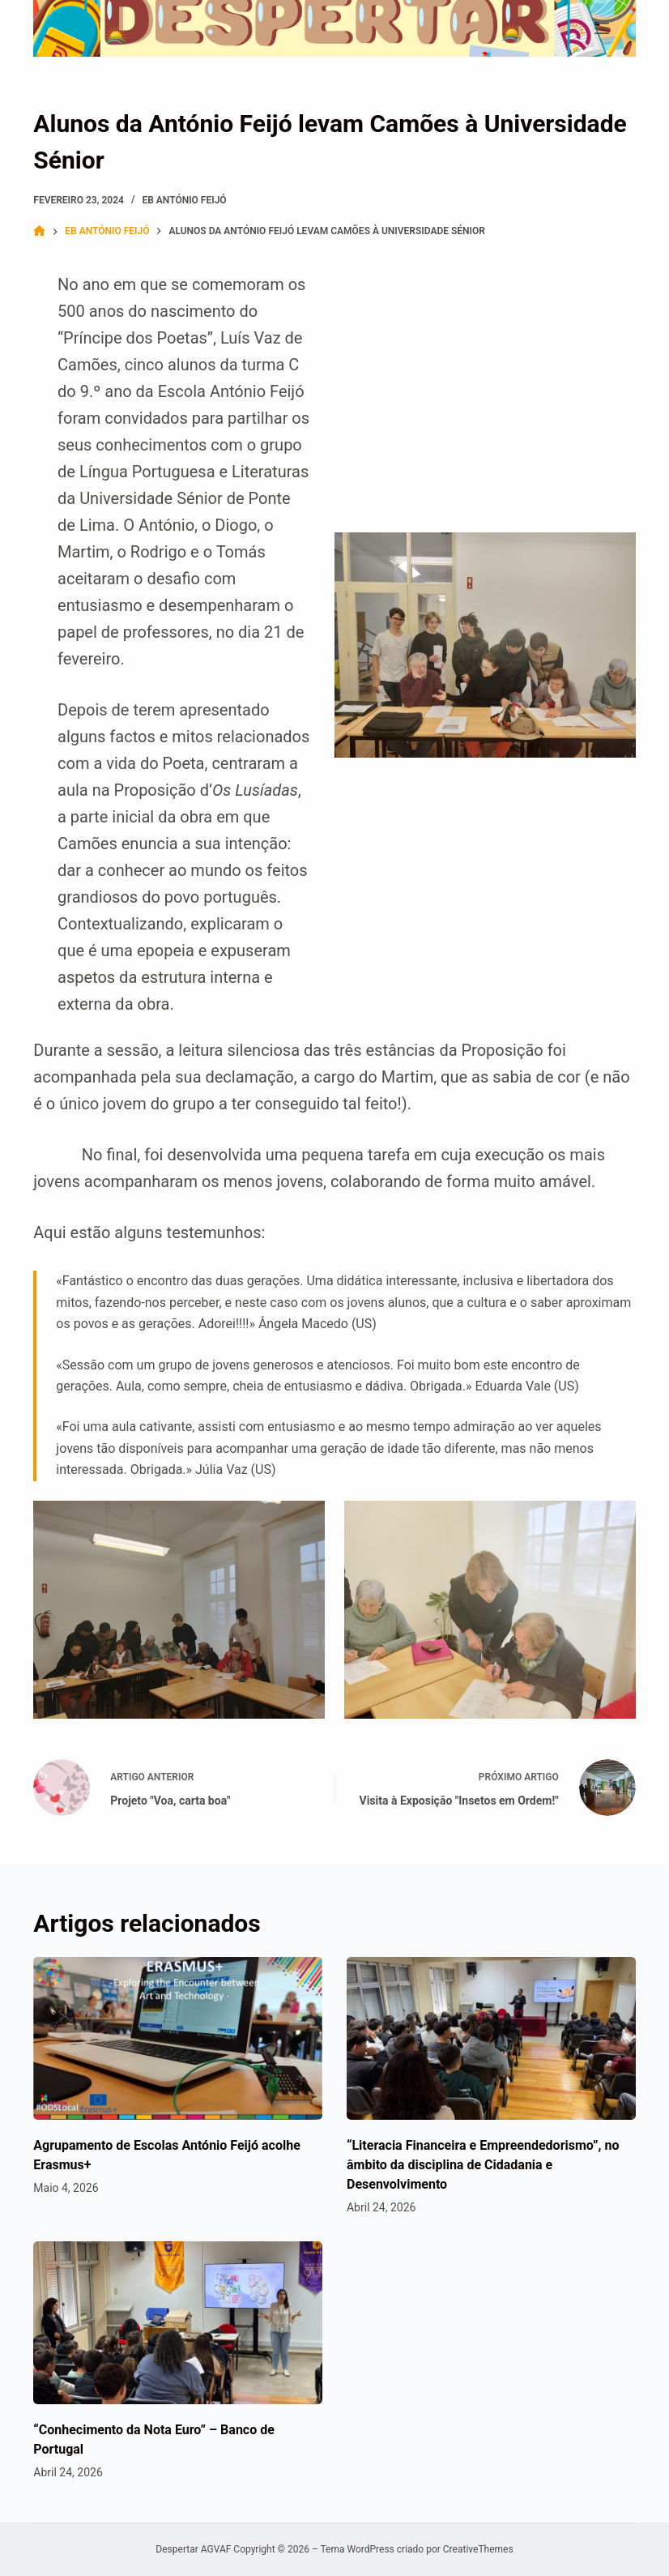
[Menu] (601, 28)
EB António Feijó (184, 200)
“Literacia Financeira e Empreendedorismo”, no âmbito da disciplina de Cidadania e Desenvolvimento (483, 2165)
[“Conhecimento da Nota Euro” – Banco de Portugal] (177, 2322)
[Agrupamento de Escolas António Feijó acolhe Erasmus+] (177, 2038)
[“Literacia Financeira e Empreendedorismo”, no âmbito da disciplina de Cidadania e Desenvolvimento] (491, 2038)
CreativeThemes (478, 2549)
